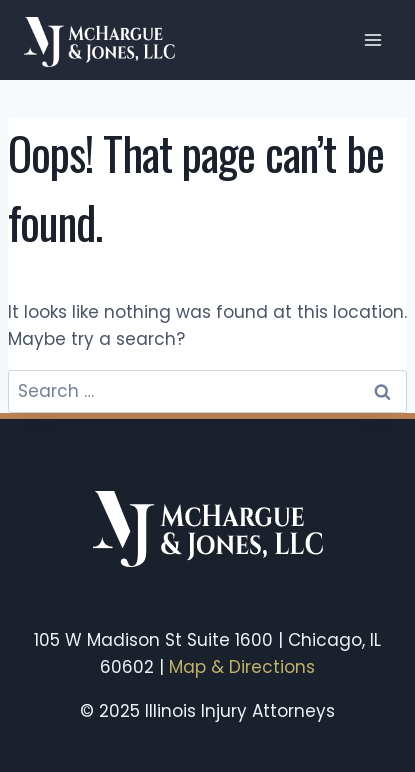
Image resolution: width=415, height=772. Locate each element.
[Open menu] (372, 39)
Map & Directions (242, 667)
